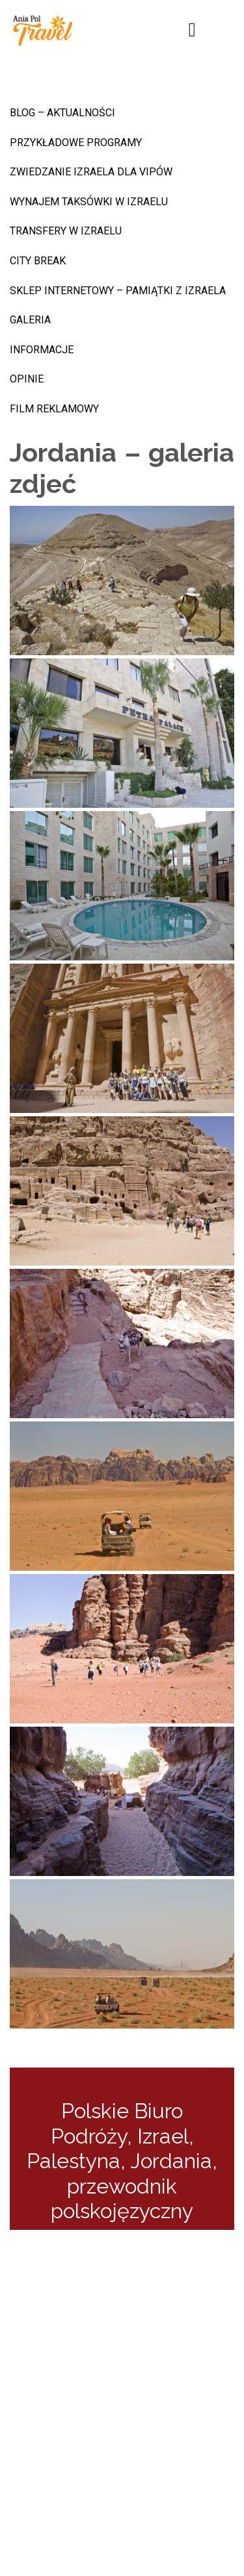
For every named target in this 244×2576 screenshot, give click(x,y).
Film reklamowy (54, 409)
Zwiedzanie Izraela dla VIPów (91, 172)
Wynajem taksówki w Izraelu (89, 201)
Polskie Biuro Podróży (117, 2123)
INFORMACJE (42, 350)
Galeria (30, 320)
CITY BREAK (38, 261)
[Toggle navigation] (193, 29)
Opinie (27, 379)
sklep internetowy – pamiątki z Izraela (118, 290)
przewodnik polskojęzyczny (122, 2198)
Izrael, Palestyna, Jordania (119, 2148)
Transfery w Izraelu (66, 231)
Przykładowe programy (76, 142)
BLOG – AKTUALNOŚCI (62, 112)
